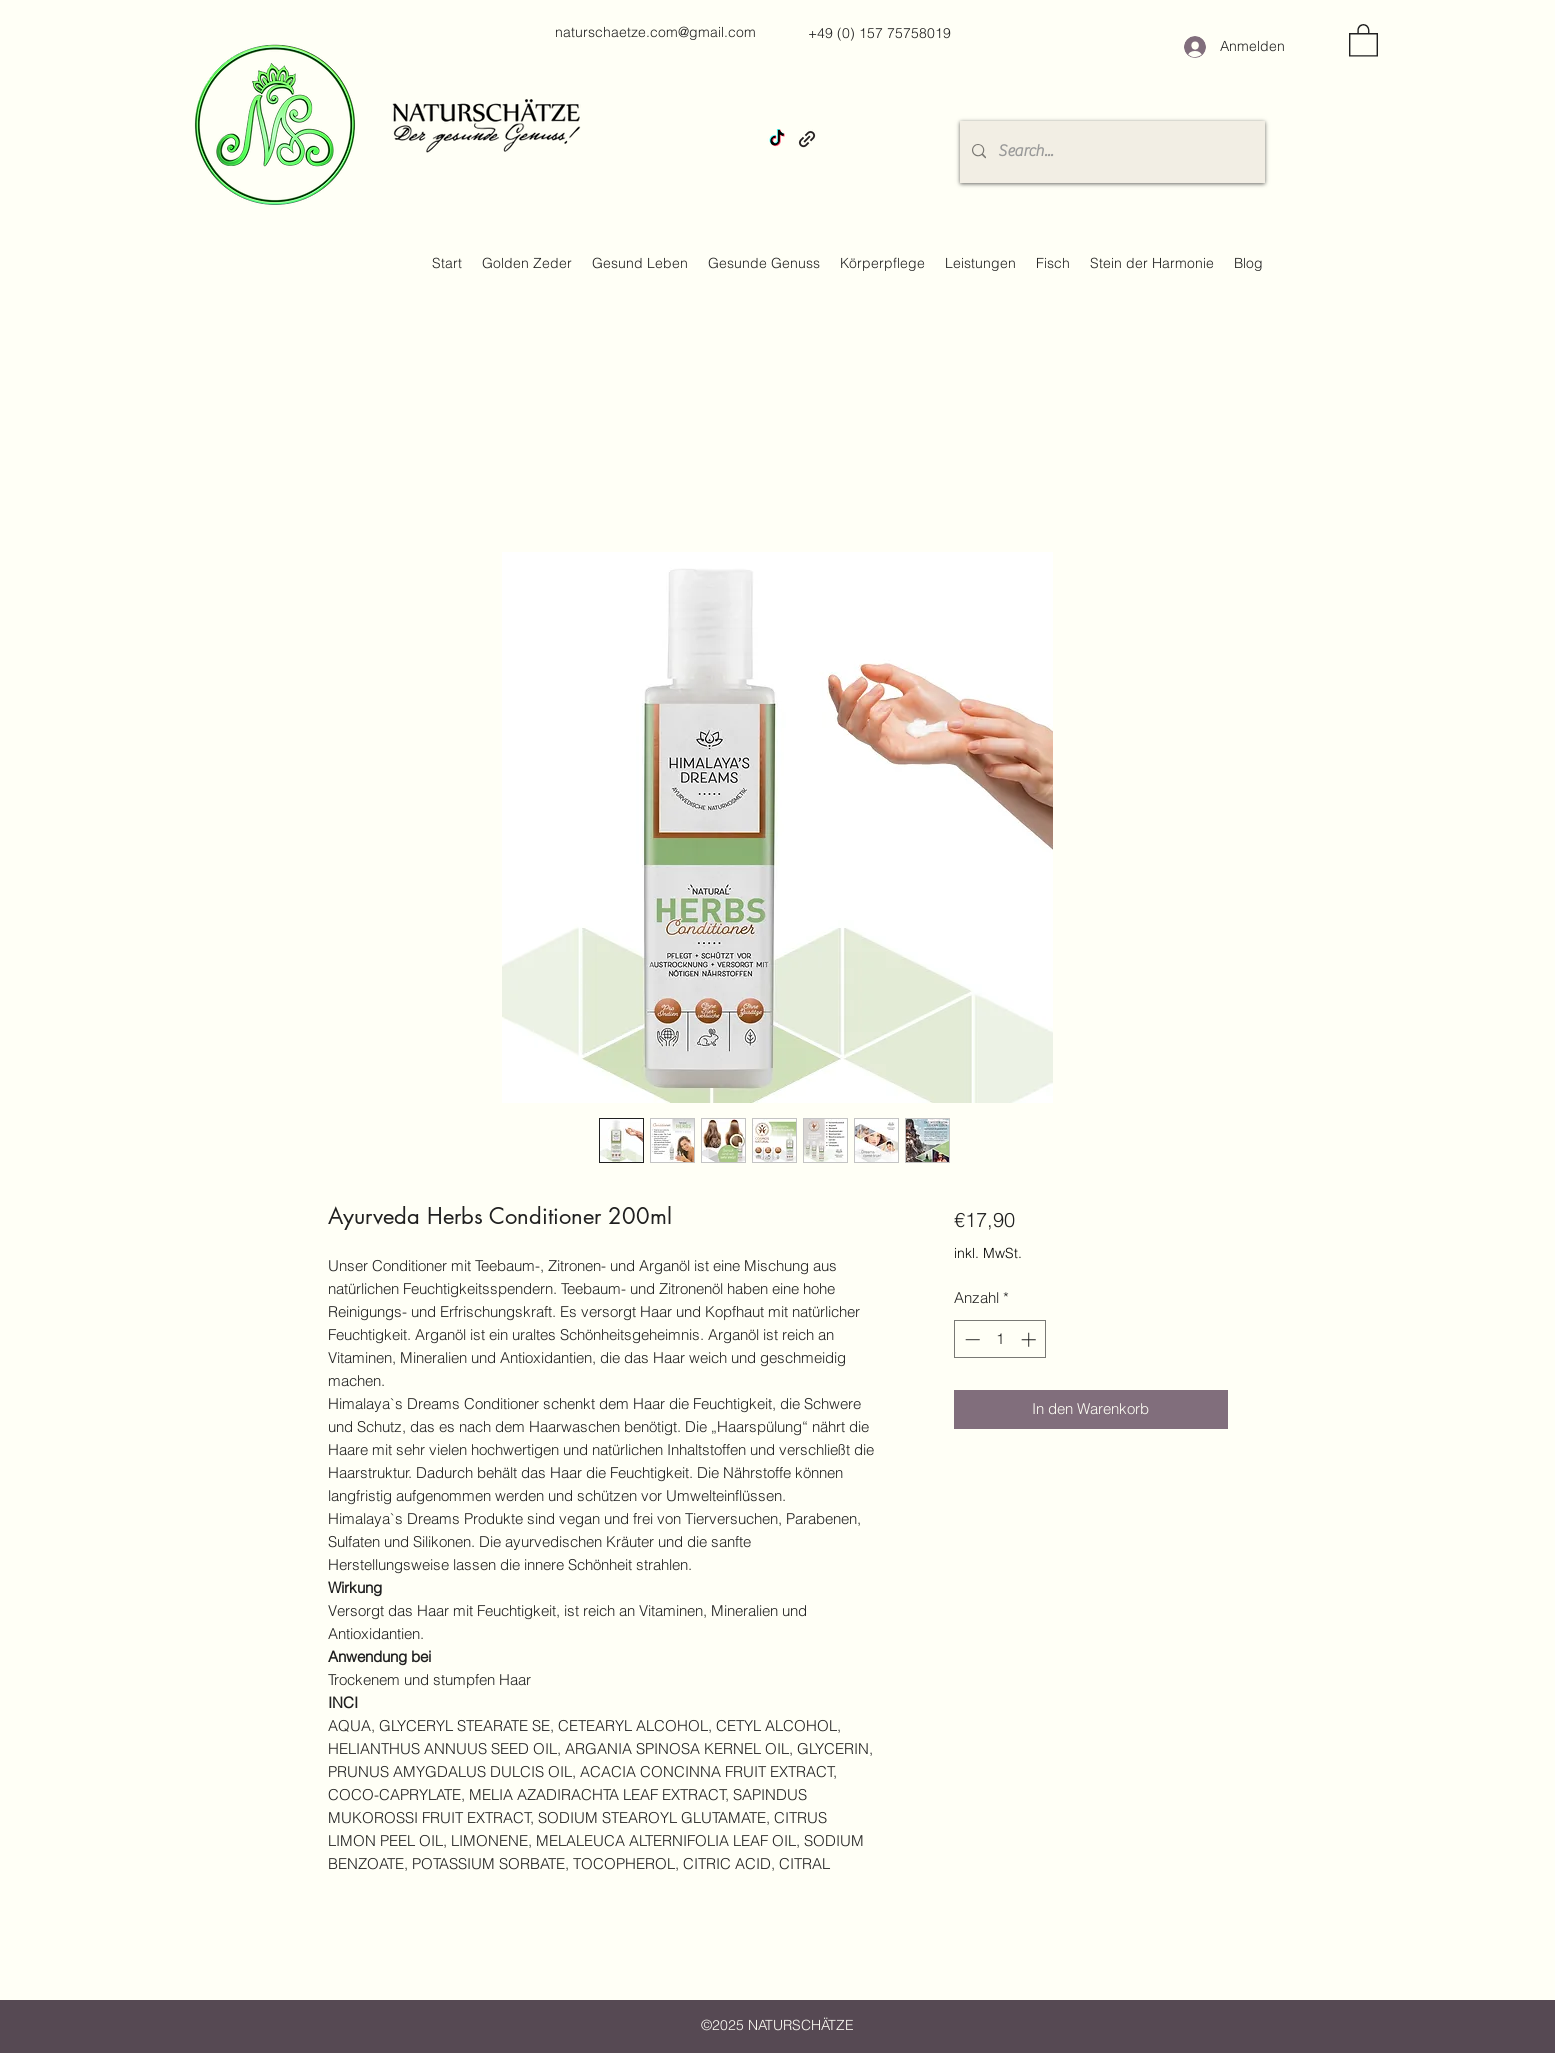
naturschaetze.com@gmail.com (655, 32)
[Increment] (1030, 1339)
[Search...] (1110, 152)
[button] (1363, 39)
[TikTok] (777, 139)
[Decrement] (970, 1339)
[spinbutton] (1000, 1339)
